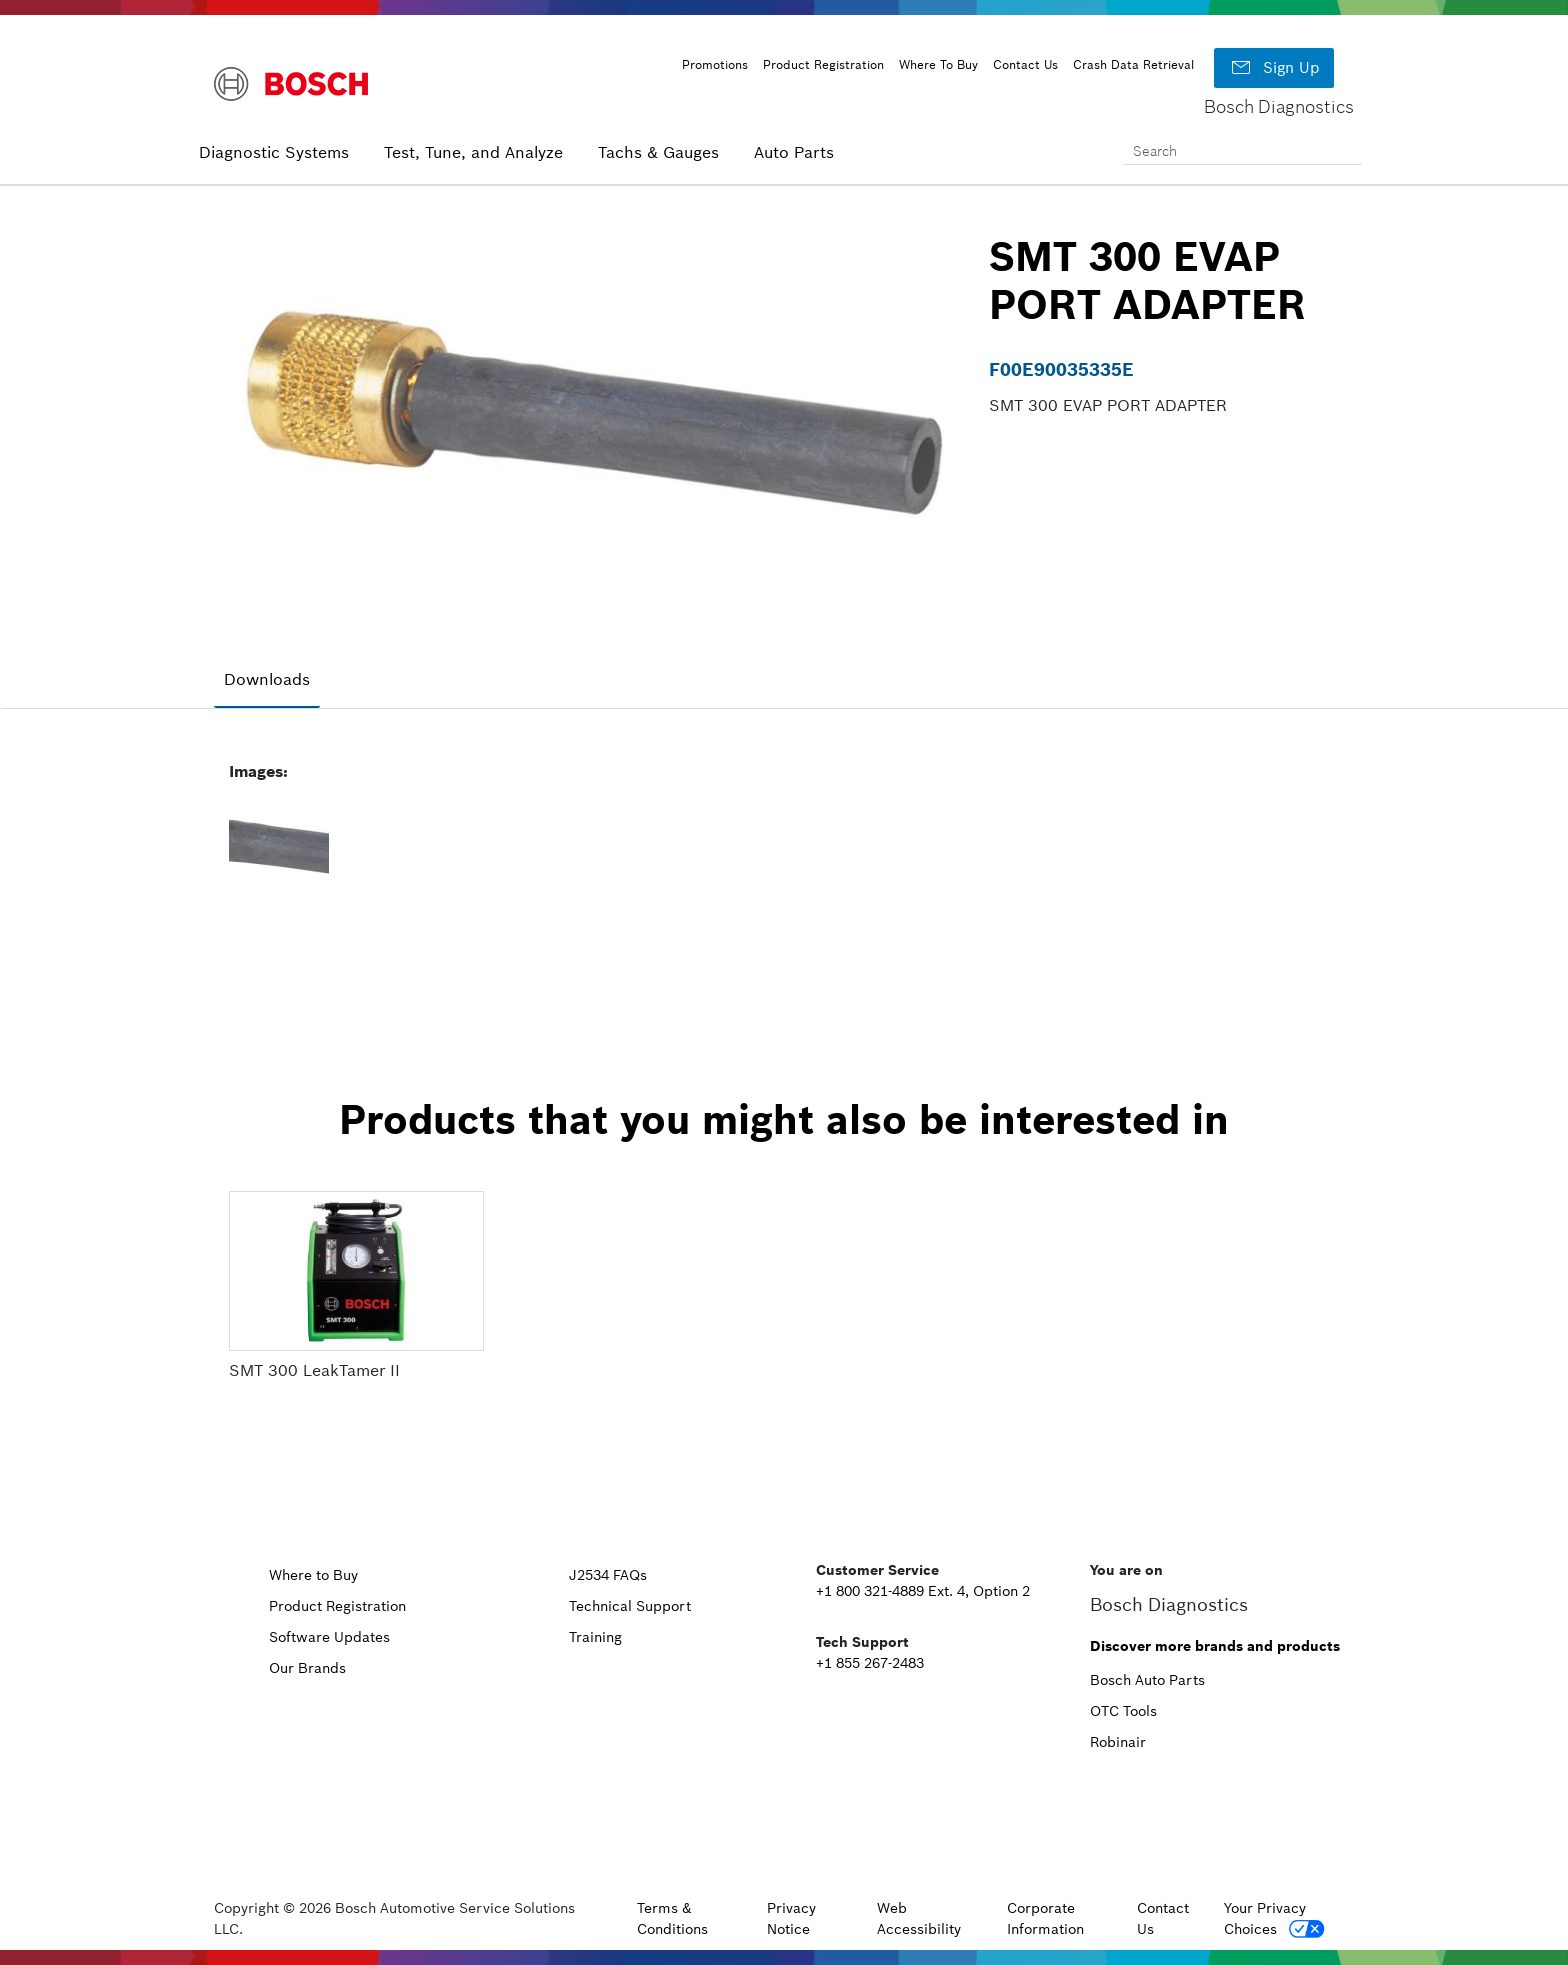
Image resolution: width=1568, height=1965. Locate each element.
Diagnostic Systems (274, 152)
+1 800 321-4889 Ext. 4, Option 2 (923, 1591)
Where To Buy (938, 64)
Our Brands (307, 1668)
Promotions (715, 64)
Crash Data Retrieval (1133, 64)
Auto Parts (794, 152)
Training (595, 1637)
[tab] (267, 680)
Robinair (1118, 1742)
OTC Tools (1123, 1711)
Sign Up (1274, 68)
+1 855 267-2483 (870, 1663)
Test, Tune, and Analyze (473, 152)
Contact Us (1025, 64)
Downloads (267, 679)
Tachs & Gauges (658, 152)
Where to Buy (313, 1575)
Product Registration (823, 64)
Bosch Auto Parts (1147, 1680)
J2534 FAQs (608, 1575)
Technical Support (630, 1606)
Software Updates (329, 1637)
